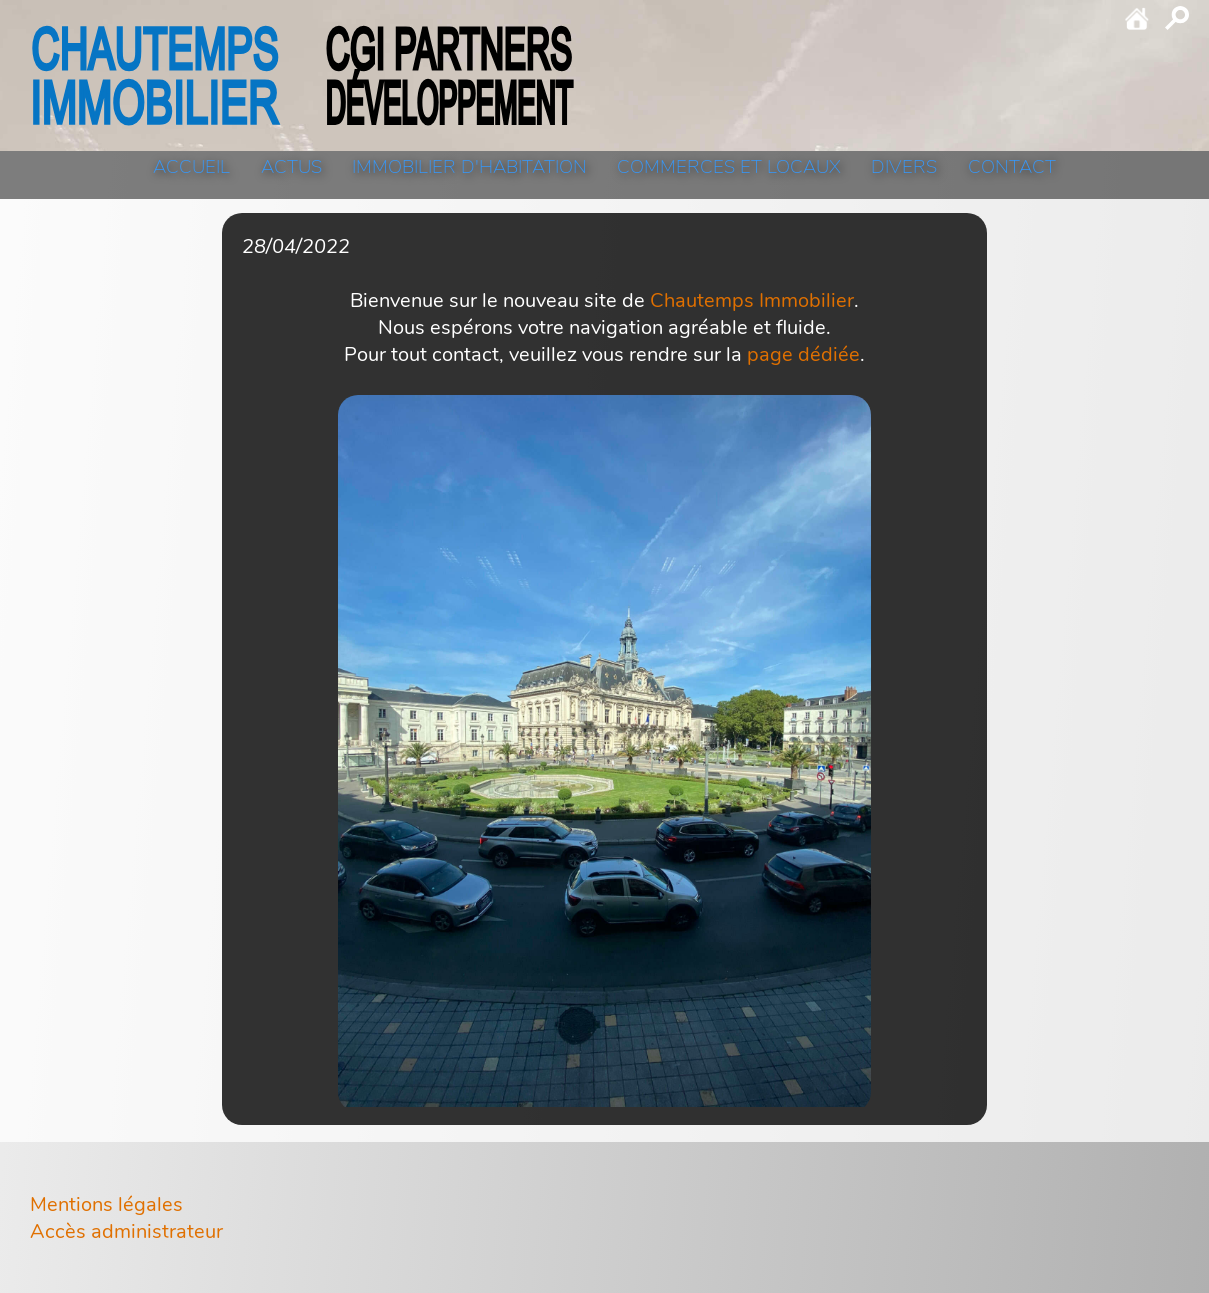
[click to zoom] (604, 753)
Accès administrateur (126, 1231)
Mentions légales (106, 1204)
